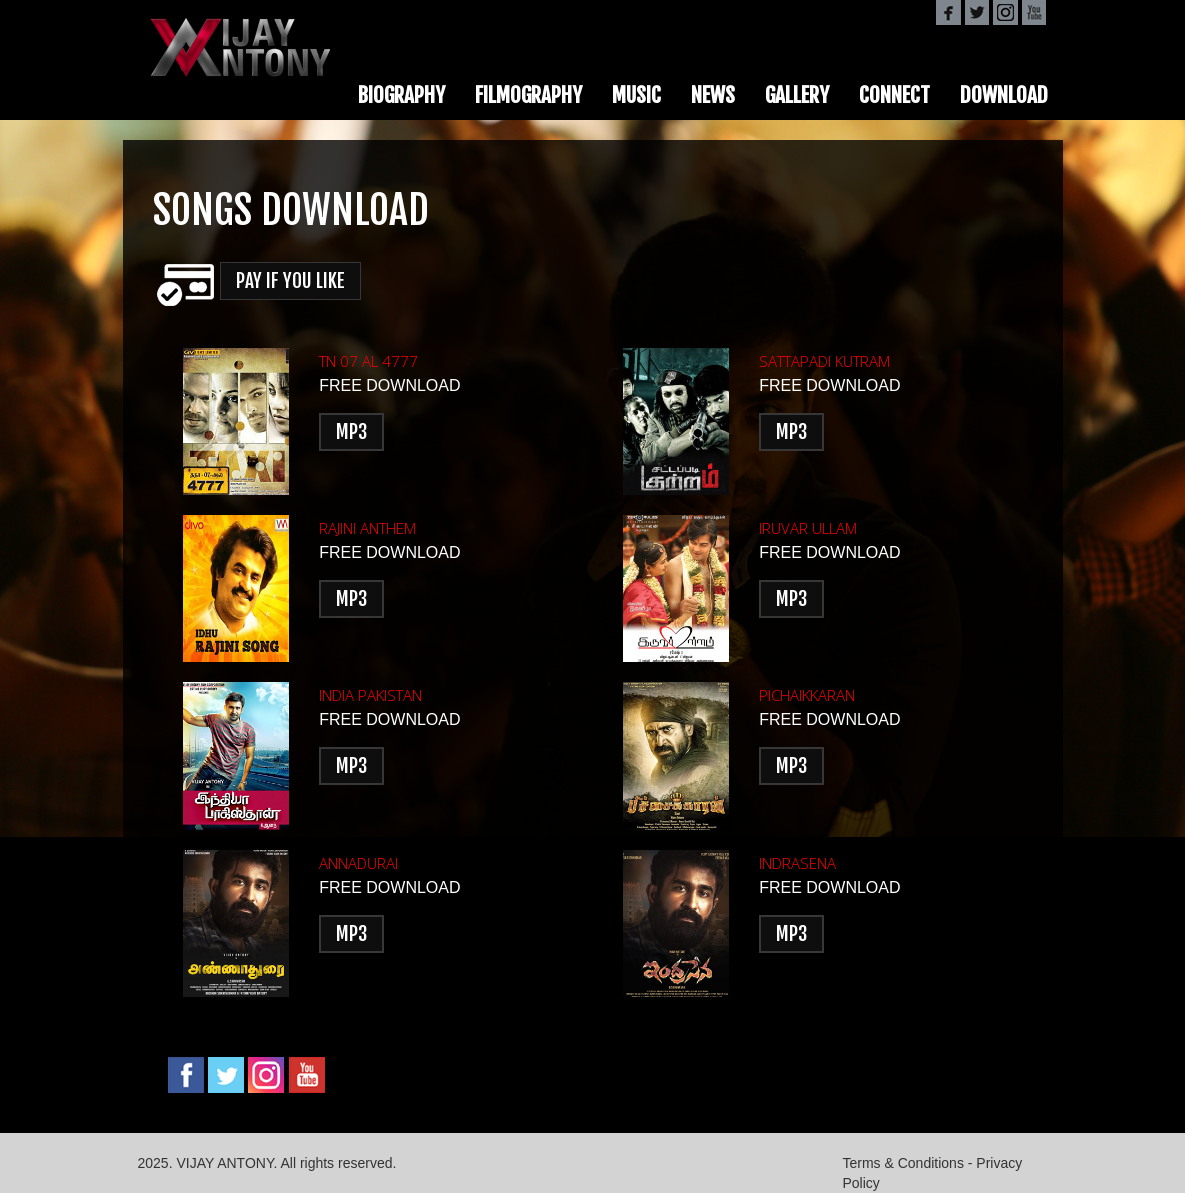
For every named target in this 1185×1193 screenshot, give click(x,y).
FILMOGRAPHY (528, 95)
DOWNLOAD (1004, 95)
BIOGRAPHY (401, 95)
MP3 (351, 432)
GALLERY (797, 95)
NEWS (713, 95)
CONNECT (894, 95)
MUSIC (636, 95)
